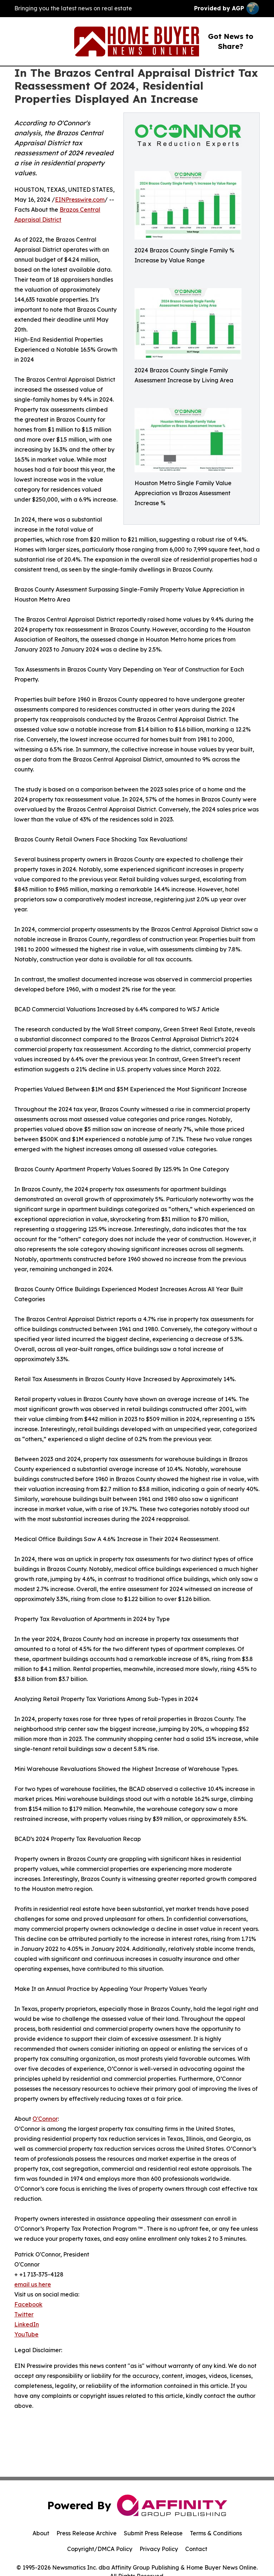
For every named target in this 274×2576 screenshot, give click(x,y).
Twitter (24, 2314)
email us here (32, 2284)
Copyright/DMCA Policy (99, 2548)
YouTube (26, 2334)
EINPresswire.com (80, 199)
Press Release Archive (86, 2533)
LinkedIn (26, 2324)
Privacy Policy (158, 2548)
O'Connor (45, 2118)
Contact (196, 2548)
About (40, 2533)
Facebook (28, 2304)
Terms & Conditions (216, 2533)
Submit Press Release (153, 2533)
